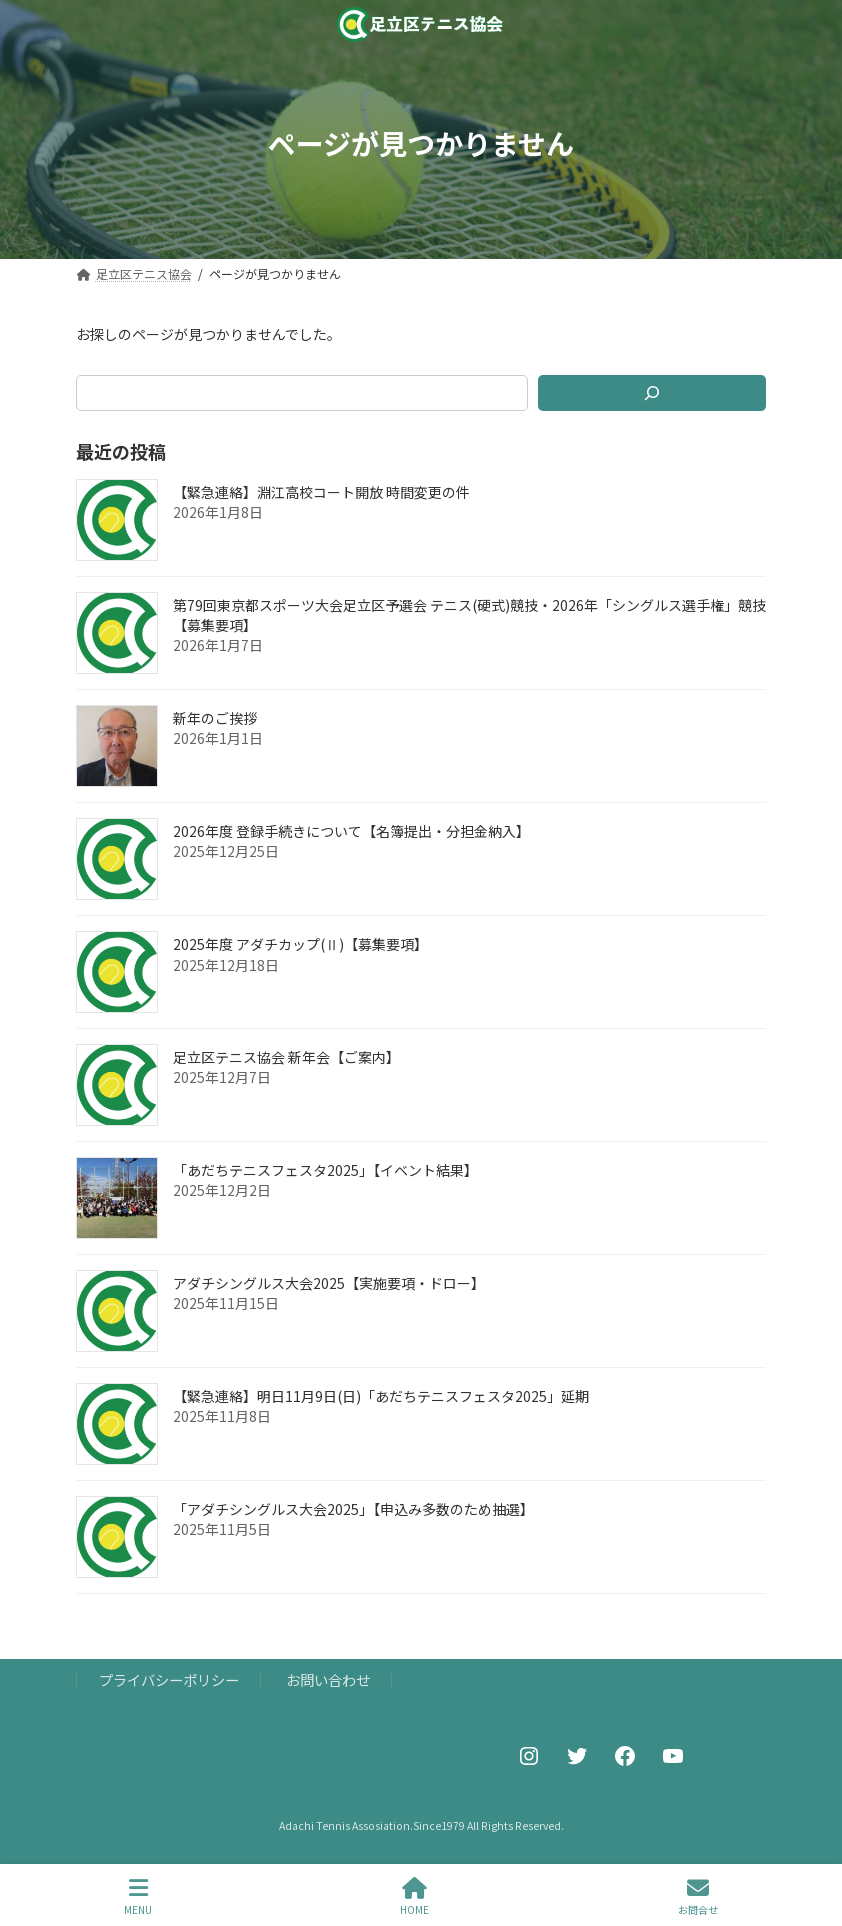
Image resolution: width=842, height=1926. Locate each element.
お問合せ (698, 1896)
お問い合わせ (328, 1679)
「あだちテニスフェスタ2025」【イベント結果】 (325, 1170)
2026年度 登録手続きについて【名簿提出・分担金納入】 (351, 831)
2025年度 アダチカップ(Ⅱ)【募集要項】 (300, 944)
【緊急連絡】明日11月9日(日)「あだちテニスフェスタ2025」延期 (381, 1396)
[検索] (652, 393)
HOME (414, 1896)
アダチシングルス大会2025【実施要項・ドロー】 (329, 1283)
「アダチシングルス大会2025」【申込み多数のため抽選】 (353, 1509)
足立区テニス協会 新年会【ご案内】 (286, 1057)
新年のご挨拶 (215, 718)
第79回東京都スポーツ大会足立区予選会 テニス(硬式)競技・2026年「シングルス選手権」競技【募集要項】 (469, 615)
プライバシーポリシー (169, 1679)
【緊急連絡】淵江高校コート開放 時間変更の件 (321, 492)
